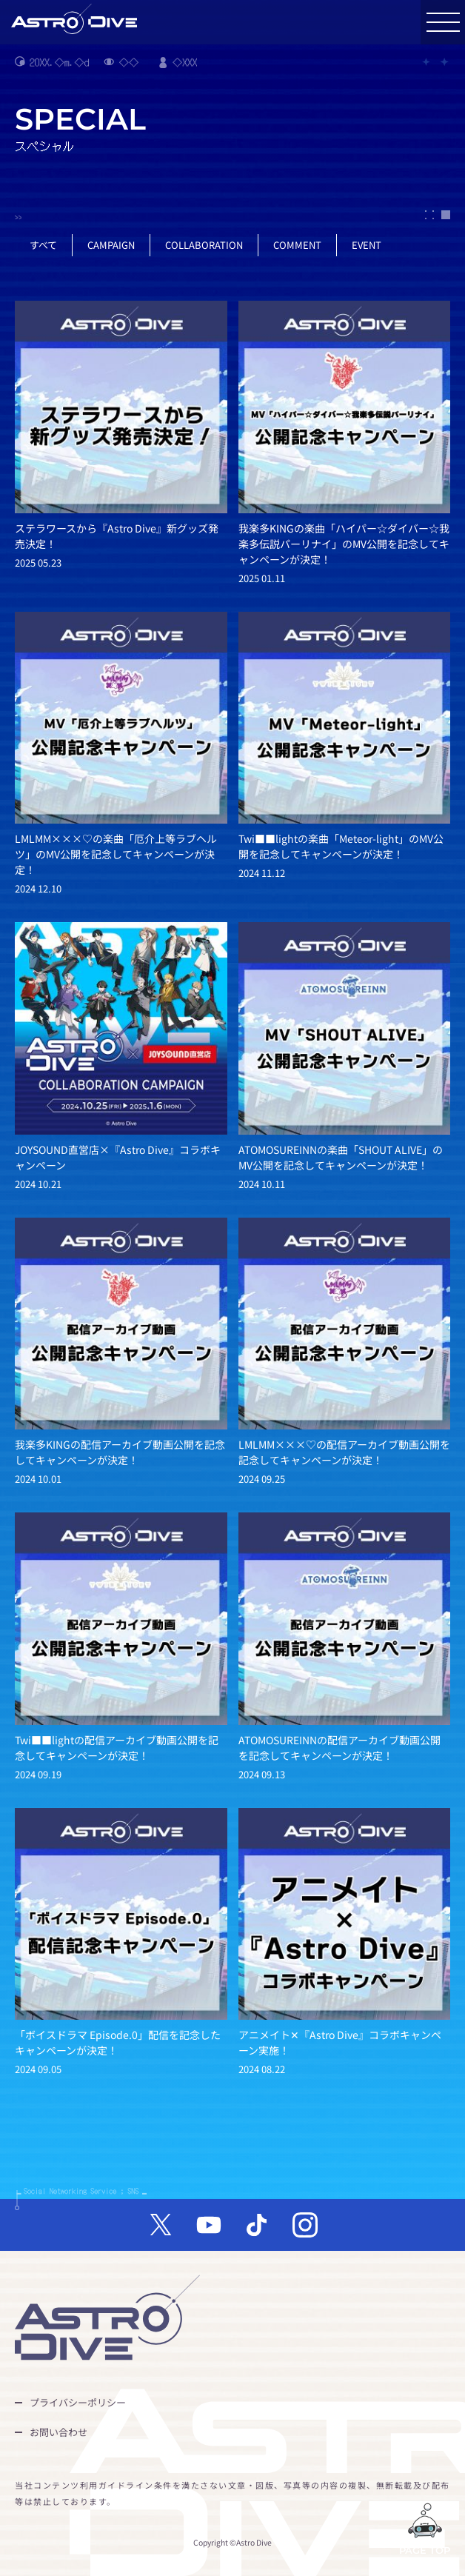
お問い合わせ (58, 2432)
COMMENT (297, 245)
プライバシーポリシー (78, 2402)
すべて (43, 245)
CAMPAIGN (111, 245)
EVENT (366, 245)
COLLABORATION (204, 245)
